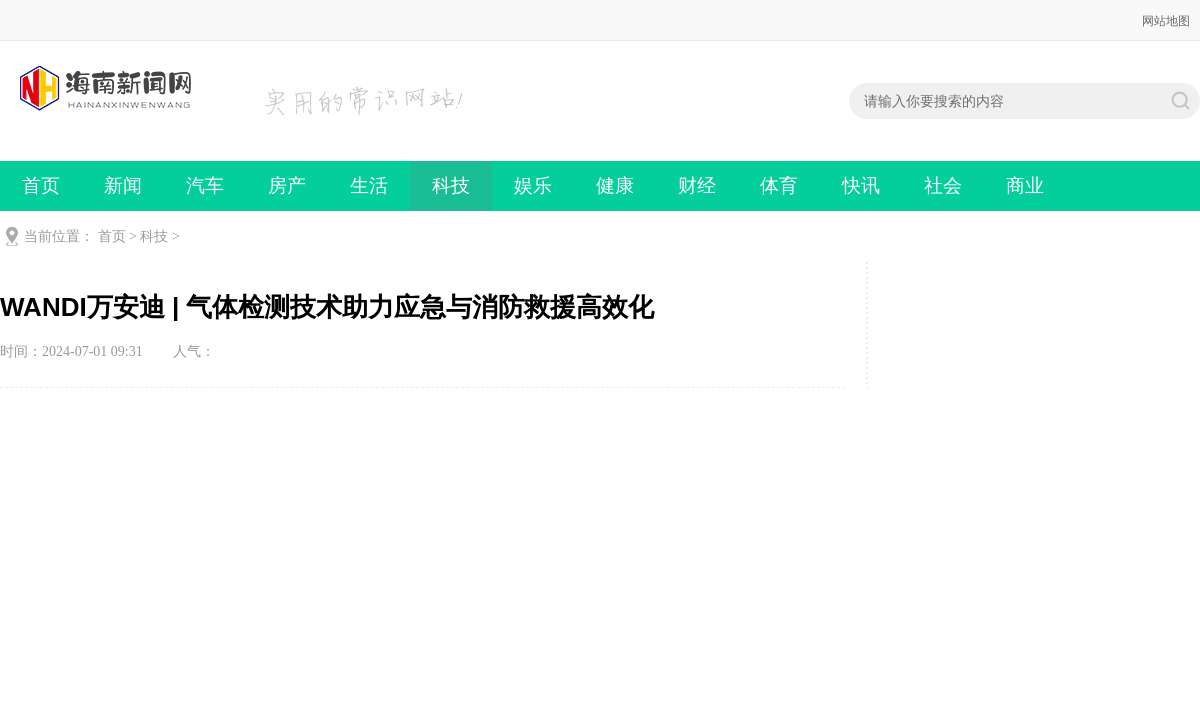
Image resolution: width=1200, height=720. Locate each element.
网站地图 (1166, 21)
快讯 (861, 185)
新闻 (123, 185)
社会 (943, 185)
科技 (451, 185)
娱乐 (533, 185)
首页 (41, 185)
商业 (1025, 185)
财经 (697, 185)
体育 (779, 185)
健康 (615, 185)
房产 (287, 185)
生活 (369, 185)
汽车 (205, 185)
